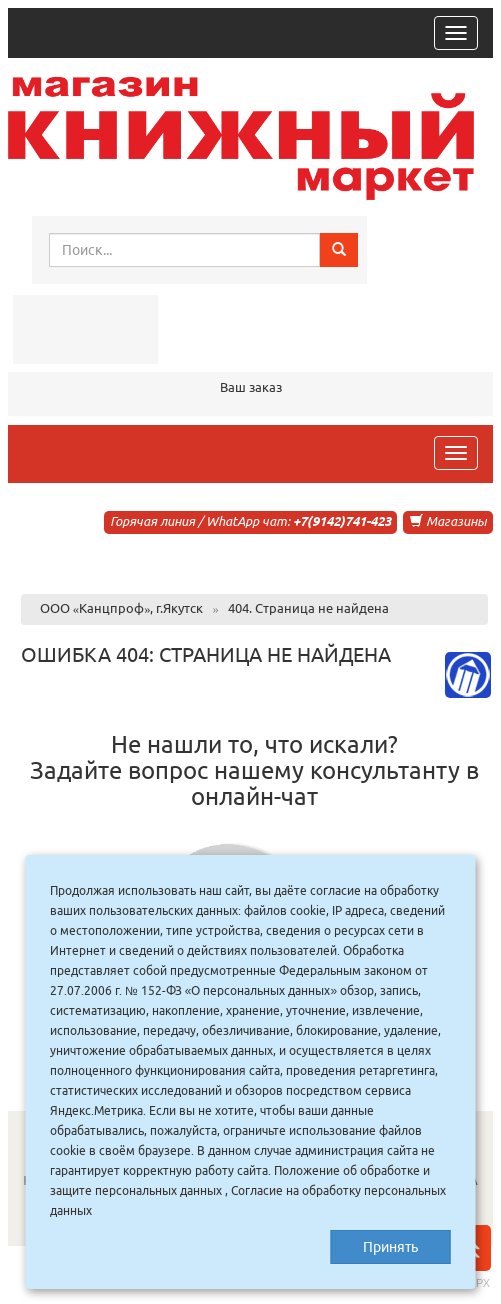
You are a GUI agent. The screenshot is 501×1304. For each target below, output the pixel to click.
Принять (390, 1247)
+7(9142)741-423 (342, 521)
